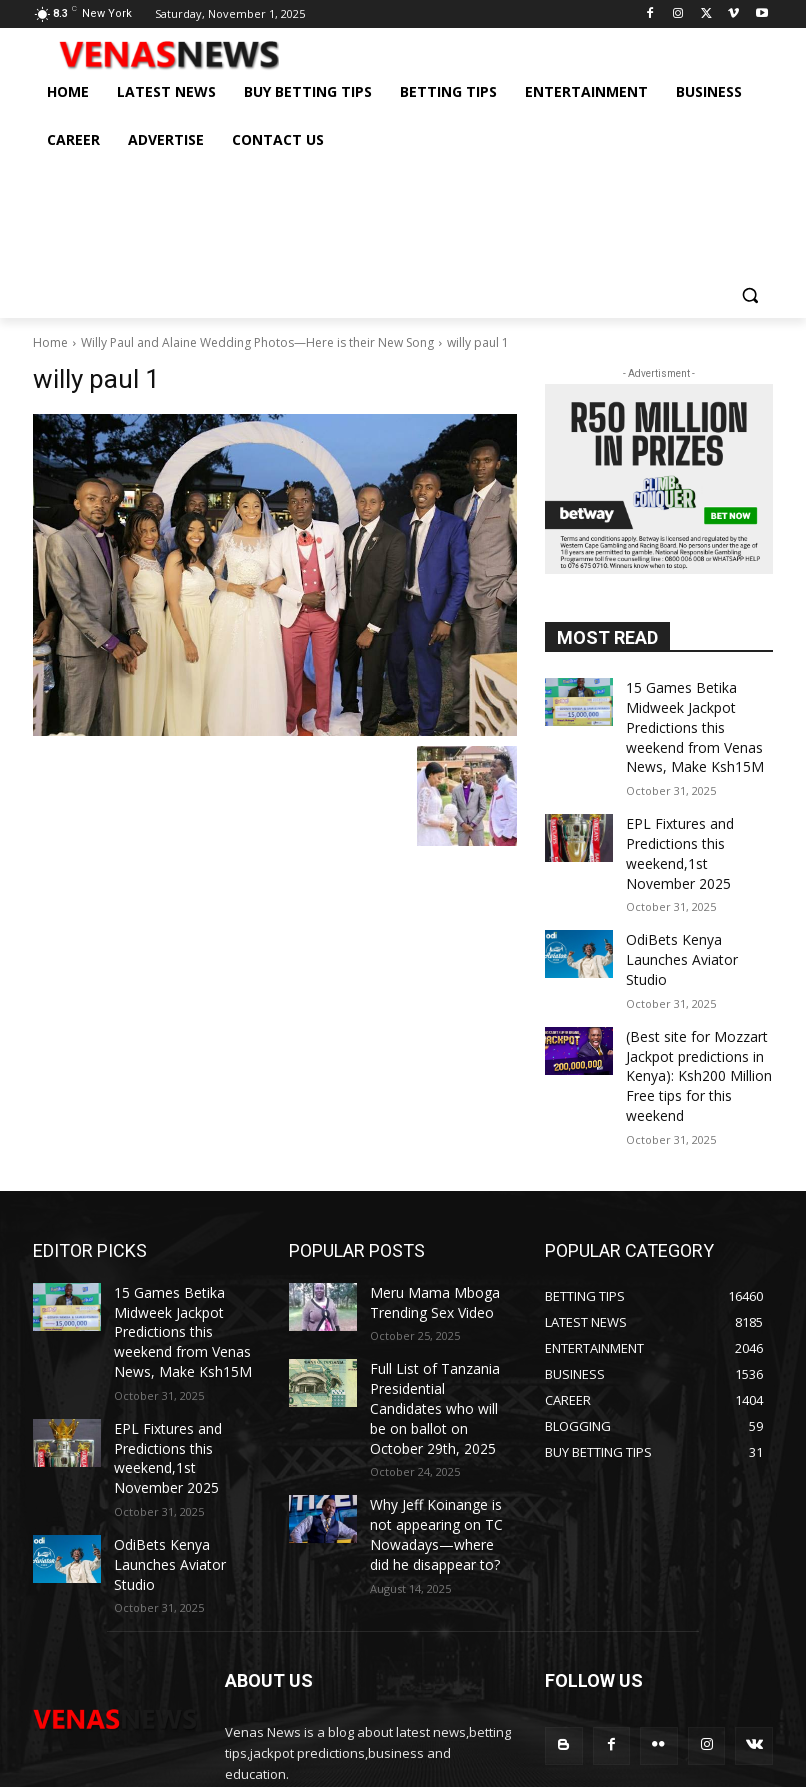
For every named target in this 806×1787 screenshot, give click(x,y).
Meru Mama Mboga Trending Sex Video (425, 1214)
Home (50, 342)
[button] (749, 294)
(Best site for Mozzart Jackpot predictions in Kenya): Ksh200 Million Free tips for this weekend (699, 1006)
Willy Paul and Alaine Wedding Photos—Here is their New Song (257, 342)
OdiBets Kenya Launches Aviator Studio (695, 919)
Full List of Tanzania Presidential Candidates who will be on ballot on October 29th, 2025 (437, 1301)
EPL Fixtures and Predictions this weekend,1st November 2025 (693, 831)
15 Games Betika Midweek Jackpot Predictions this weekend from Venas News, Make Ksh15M (696, 719)
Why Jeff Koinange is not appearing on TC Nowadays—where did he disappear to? (443, 1405)
